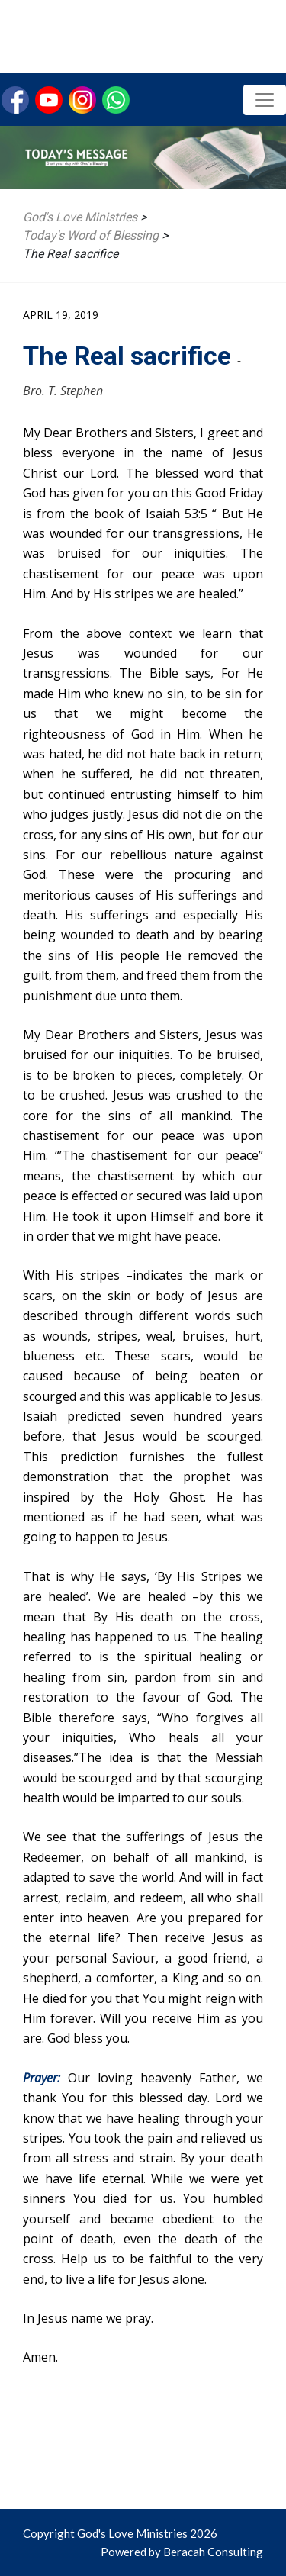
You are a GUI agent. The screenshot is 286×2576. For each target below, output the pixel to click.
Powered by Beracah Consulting (182, 2551)
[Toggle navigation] (264, 100)
